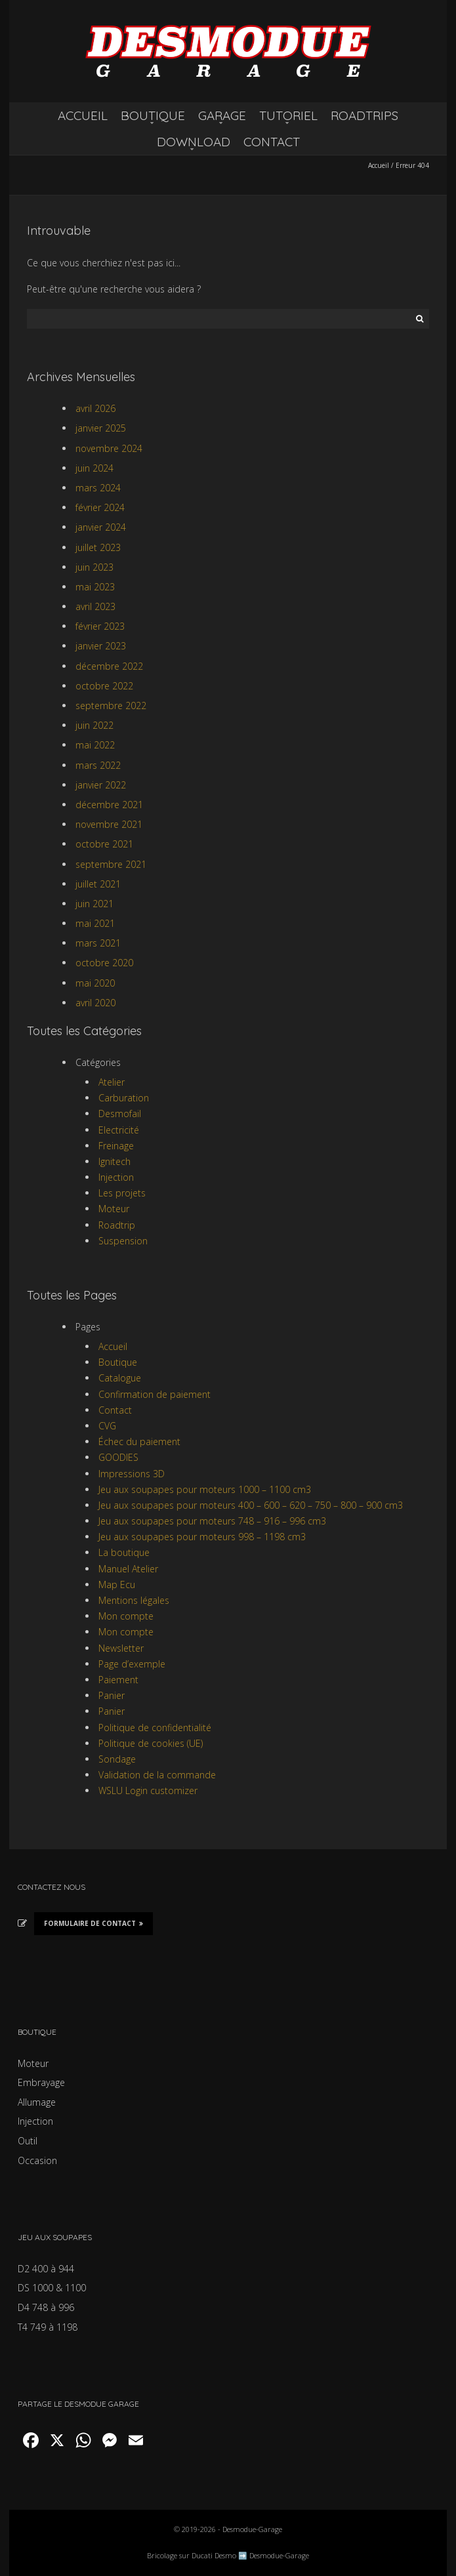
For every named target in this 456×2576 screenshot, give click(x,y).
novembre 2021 (108, 824)
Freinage (116, 1145)
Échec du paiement (139, 1441)
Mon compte (126, 1616)
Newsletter (121, 1648)
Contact (115, 1410)
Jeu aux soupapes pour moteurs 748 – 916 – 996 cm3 (212, 1521)
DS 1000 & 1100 (52, 2287)
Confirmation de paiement (154, 1394)
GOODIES (118, 1457)
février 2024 (100, 507)
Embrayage (41, 2082)
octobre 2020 (104, 962)
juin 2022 (94, 725)
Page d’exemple (131, 1664)
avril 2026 (95, 408)
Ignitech (114, 1161)
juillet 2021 (98, 884)
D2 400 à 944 (46, 2268)
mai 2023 (95, 587)
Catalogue (119, 1378)
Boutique (117, 1362)
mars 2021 (98, 943)
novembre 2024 (108, 448)
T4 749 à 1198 (47, 2327)
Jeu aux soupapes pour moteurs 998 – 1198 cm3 (202, 1536)
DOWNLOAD (193, 142)
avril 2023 (95, 606)
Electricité (118, 1130)
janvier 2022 (100, 785)
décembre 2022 (109, 666)
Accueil (378, 165)
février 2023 (100, 626)
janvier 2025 (100, 428)
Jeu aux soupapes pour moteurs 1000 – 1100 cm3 (204, 1489)
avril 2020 (95, 1002)
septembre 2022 (110, 705)
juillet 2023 (98, 547)
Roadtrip (116, 1225)
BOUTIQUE (153, 115)
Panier (111, 1695)
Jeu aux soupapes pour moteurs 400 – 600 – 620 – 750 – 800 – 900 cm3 (250, 1505)
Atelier (111, 1082)
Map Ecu (116, 1584)
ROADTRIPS (364, 115)
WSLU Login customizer (147, 1790)
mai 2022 (95, 745)
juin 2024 (94, 468)
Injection (116, 1177)
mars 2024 (98, 487)
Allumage (37, 2102)
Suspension (123, 1241)
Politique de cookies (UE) (150, 1743)
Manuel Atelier (128, 1569)
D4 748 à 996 (46, 2307)
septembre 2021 (110, 864)
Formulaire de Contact (93, 1923)
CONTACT (271, 142)
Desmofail (119, 1113)
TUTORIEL (288, 115)
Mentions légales (133, 1600)
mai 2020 (95, 983)
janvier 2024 (100, 527)
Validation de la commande (157, 1774)
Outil (27, 2141)
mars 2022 (98, 765)
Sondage (117, 1759)
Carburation (123, 1098)
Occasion (37, 2160)
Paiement (118, 1679)
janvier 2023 (100, 646)
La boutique (124, 1552)
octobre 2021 (104, 844)
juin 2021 (94, 903)
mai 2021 (95, 923)
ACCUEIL (83, 115)
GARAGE (222, 115)
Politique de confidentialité (154, 1727)
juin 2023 (94, 567)
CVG (107, 1426)
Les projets (122, 1193)
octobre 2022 (104, 686)
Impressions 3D (131, 1473)
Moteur (113, 1208)
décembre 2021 (109, 804)
